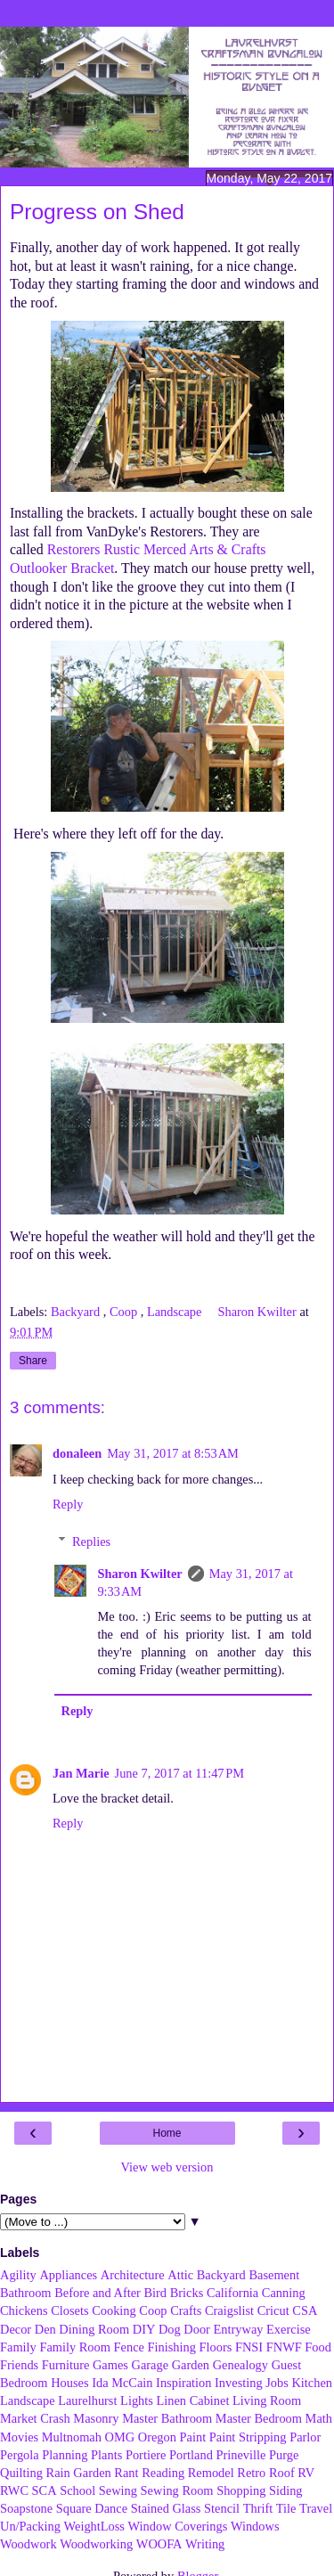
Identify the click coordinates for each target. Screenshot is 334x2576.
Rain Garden (78, 2473)
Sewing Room (177, 2490)
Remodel (211, 2473)
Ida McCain (122, 2383)
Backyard (77, 1311)
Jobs (277, 2383)
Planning (64, 2455)
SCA (44, 2490)
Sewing (118, 2490)
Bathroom (26, 2293)
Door (196, 2329)
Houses (69, 2383)
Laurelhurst (87, 2400)
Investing (239, 2383)
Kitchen (311, 2383)
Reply (68, 1504)
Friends (19, 2365)
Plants (106, 2455)
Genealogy (240, 2365)
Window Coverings (178, 2526)
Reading (163, 2473)
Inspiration (183, 2383)
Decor (15, 2329)
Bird (155, 2293)
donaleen (77, 1453)
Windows (255, 2526)
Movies (19, 2437)
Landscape (176, 1311)
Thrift (258, 2508)
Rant (126, 2473)
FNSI (249, 2347)
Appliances (68, 2275)
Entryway (239, 2329)
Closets (69, 2310)
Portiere (146, 2455)
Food (318, 2347)
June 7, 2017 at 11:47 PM (180, 1773)
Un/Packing (30, 2526)
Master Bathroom (167, 2418)
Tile (286, 2508)
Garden (190, 2365)
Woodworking (96, 2544)
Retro (251, 2473)
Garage (150, 2365)
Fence (129, 2347)
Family (18, 2347)
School (77, 2490)
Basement (273, 2275)
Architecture (133, 2275)
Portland (191, 2455)
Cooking (114, 2310)
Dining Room (94, 2329)
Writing (204, 2544)
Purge (283, 2455)
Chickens (24, 2310)
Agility (18, 2275)
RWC (14, 2490)
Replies (91, 1541)
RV (305, 2473)
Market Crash (35, 2418)
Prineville (240, 2455)
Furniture (66, 2365)
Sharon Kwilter (139, 1573)
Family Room (74, 2347)
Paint (193, 2437)
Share (33, 1360)
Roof (282, 2473)
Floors (216, 2347)
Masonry (95, 2418)
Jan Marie (81, 1773)
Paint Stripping (248, 2437)
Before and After (97, 2293)
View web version (167, 2167)
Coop (125, 1311)
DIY (144, 2329)
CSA (304, 2310)
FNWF (284, 2347)
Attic (180, 2275)
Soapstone (26, 2508)
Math (318, 2418)
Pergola (19, 2455)
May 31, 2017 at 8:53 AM (173, 1453)
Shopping (240, 2490)
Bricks (187, 2293)
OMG (120, 2437)
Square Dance (91, 2508)
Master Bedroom (259, 2418)
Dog (170, 2329)
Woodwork (28, 2544)
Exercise (288, 2329)
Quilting (21, 2473)
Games (110, 2365)
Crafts (185, 2310)
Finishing (172, 2347)
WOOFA (159, 2544)
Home (166, 2133)
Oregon (157, 2437)
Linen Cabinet (192, 2400)
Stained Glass (166, 2508)
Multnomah (72, 2437)
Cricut (273, 2310)
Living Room (266, 2400)
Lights (136, 2400)
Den (45, 2329)
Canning (283, 2293)
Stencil (222, 2508)
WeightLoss (94, 2526)
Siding (286, 2490)
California (232, 2293)
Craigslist (229, 2310)
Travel (315, 2508)
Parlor (305, 2437)
